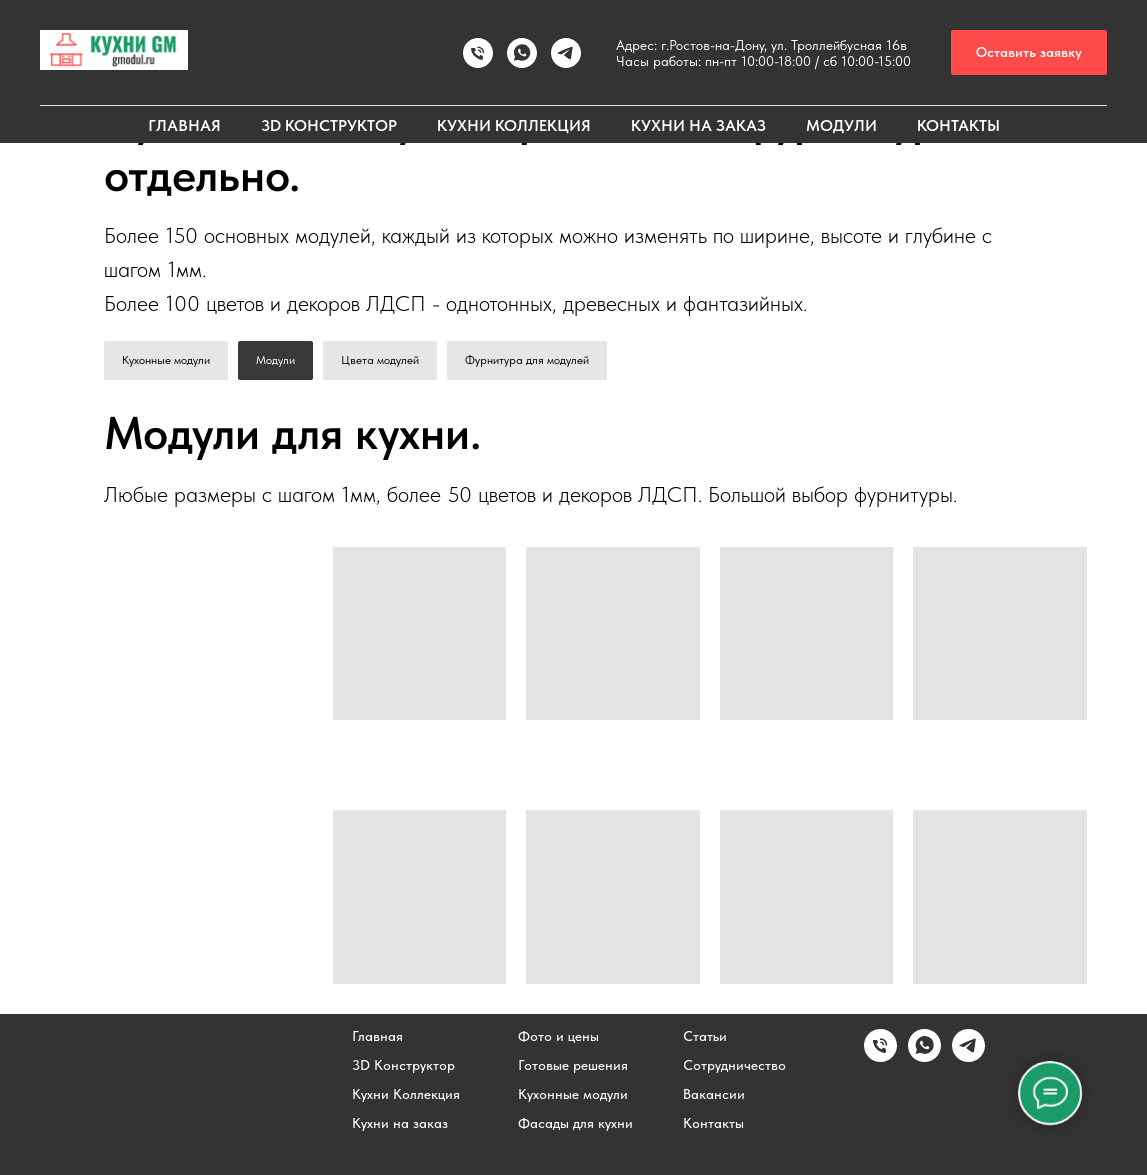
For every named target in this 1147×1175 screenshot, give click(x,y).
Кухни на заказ (400, 1123)
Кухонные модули (166, 360)
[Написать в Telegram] (968, 1056)
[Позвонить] (478, 53)
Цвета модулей (380, 360)
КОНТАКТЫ (958, 125)
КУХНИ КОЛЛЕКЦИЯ (514, 125)
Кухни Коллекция (406, 1094)
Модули (275, 360)
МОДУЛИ (841, 125)
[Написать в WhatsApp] (522, 53)
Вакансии (714, 1094)
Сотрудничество (734, 1065)
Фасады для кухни (575, 1123)
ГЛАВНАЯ (184, 125)
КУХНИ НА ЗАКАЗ (698, 125)
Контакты (713, 1123)
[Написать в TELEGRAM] (566, 53)
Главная (377, 1036)
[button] (1029, 52)
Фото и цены (558, 1036)
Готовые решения (573, 1065)
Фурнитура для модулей (527, 360)
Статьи (705, 1036)
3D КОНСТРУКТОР (329, 125)
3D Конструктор (403, 1065)
